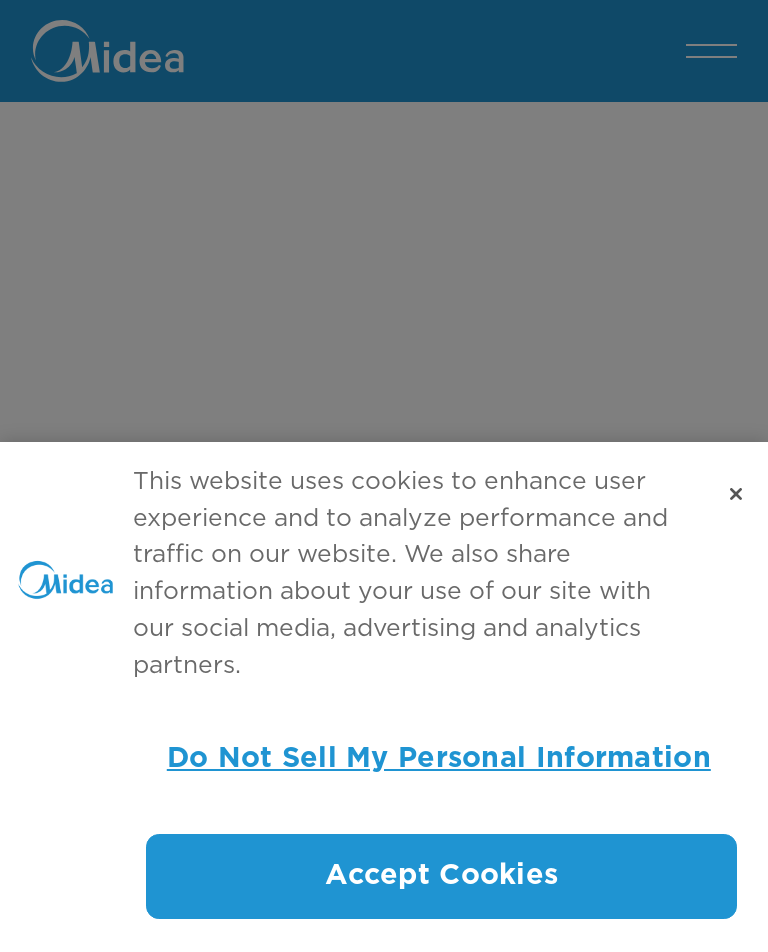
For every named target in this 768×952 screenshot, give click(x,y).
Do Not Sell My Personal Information (439, 758)
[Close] (736, 494)
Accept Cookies (441, 875)
